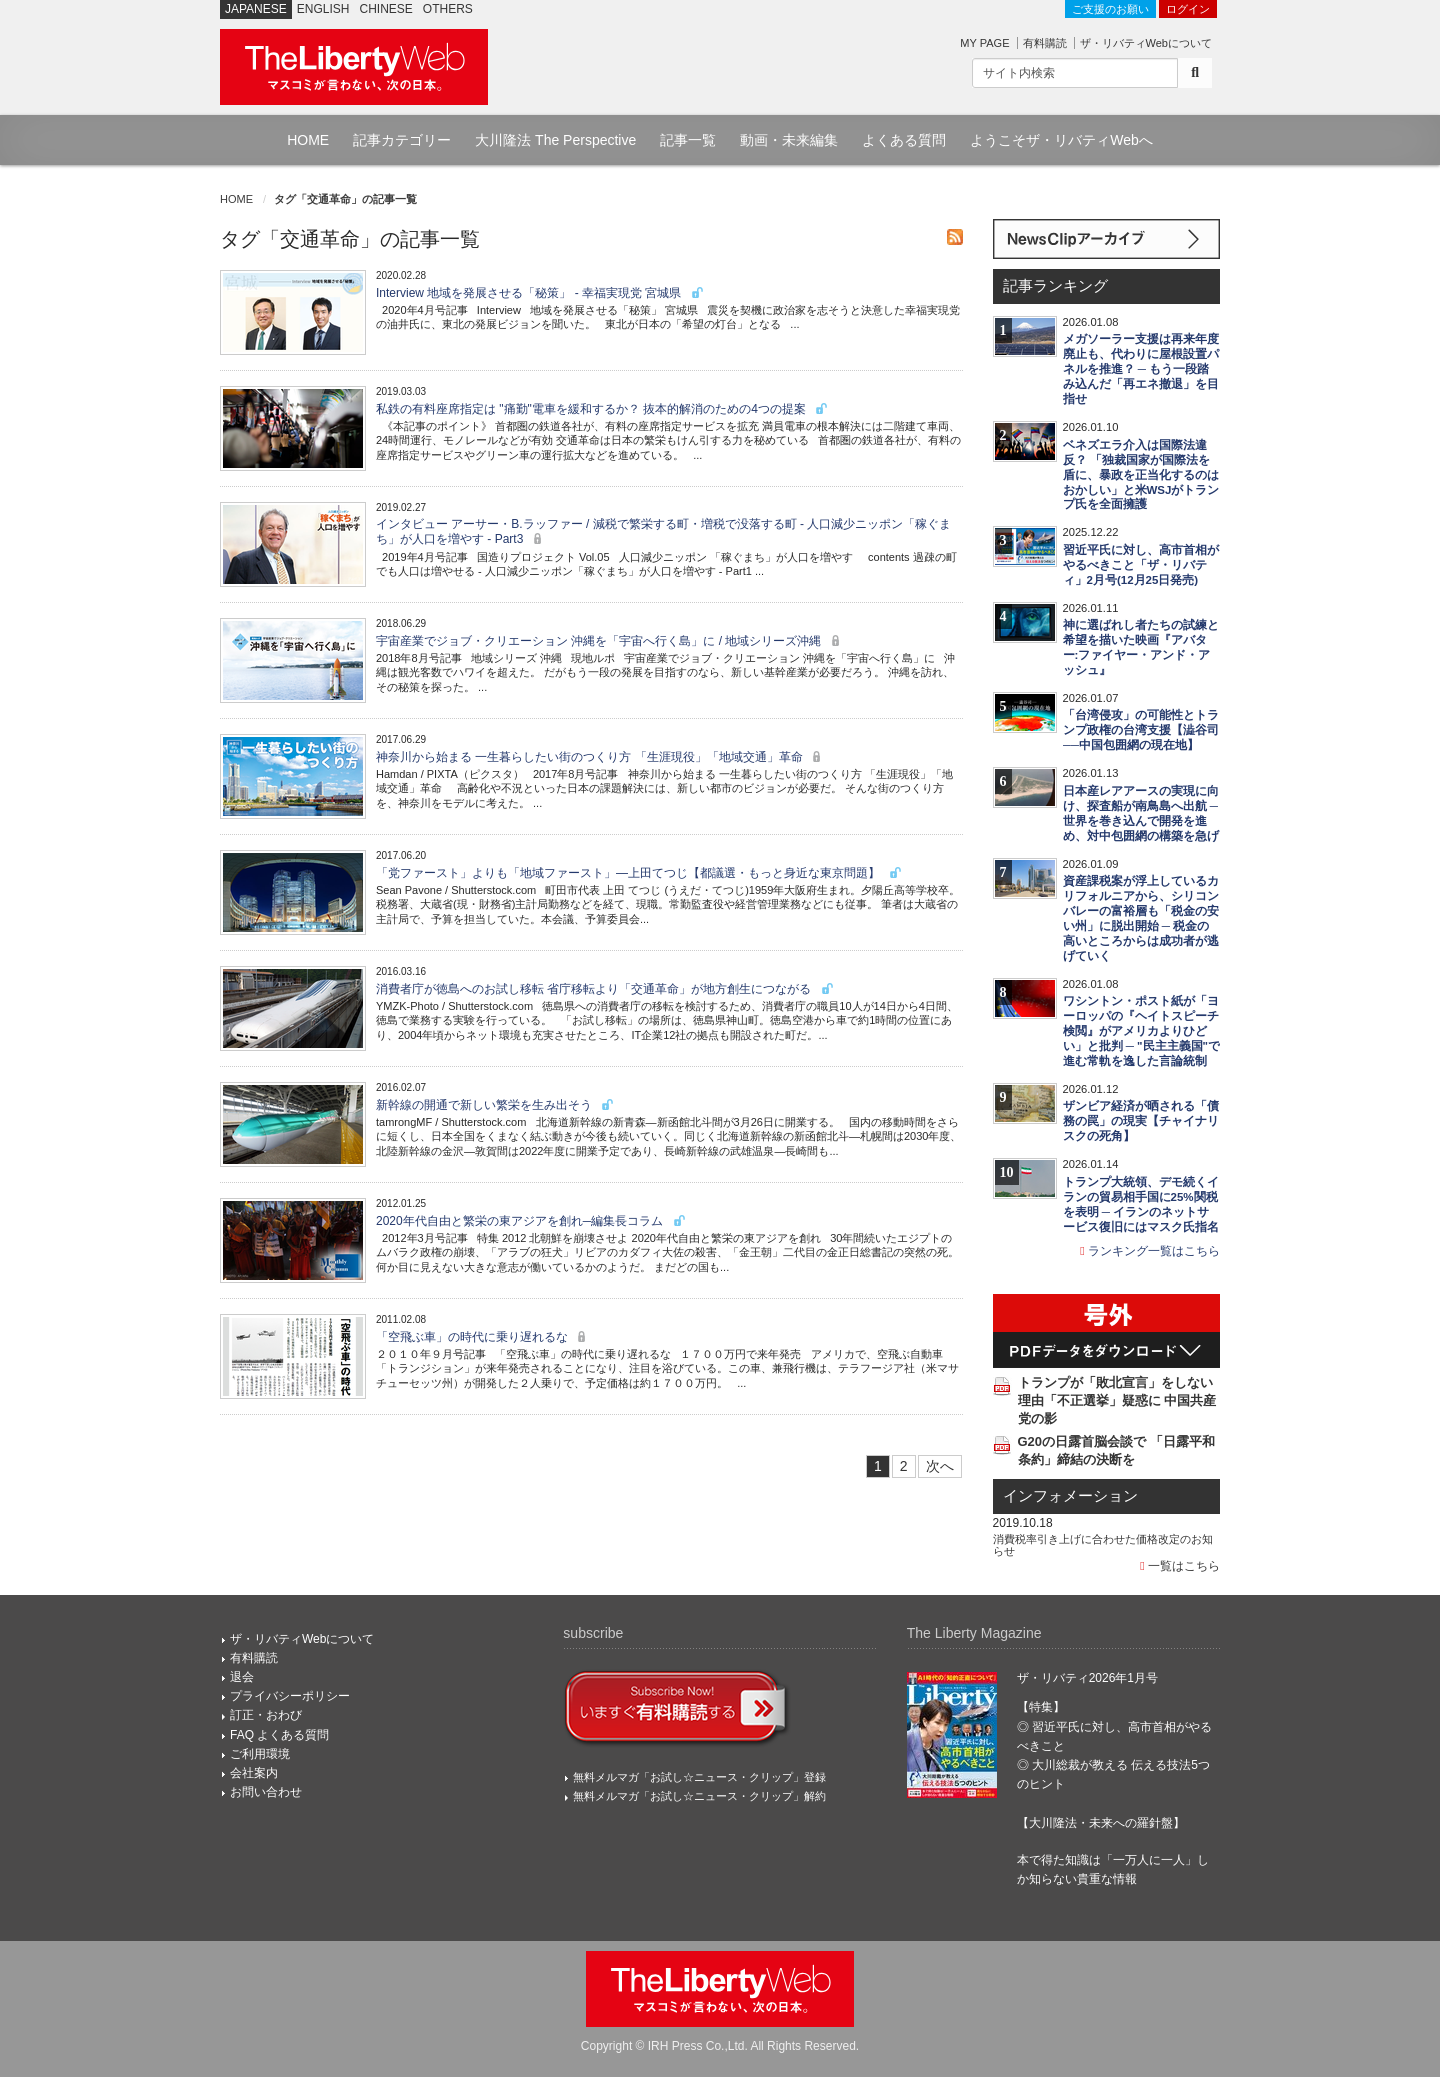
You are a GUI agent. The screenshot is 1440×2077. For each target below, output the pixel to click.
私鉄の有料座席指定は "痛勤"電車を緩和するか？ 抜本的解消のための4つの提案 (602, 409)
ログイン (1188, 9)
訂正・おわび (266, 1715)
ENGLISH (323, 9)
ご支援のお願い (1110, 9)
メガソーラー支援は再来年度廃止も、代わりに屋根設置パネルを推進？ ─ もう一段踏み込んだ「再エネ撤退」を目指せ (1141, 369)
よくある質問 (904, 140)
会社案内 (254, 1773)
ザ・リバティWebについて (1146, 43)
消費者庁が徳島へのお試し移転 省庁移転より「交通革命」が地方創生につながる (605, 989)
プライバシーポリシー (290, 1696)
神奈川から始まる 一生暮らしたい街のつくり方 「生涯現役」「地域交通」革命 (601, 757)
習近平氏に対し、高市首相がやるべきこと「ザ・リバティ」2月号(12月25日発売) (1141, 565)
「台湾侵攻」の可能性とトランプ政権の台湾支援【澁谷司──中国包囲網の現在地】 (1141, 730)
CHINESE (386, 9)
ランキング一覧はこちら (1150, 1251)
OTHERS (448, 9)
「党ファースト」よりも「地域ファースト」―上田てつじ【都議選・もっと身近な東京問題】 (639, 873)
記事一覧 (688, 140)
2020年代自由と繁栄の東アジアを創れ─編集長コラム (531, 1221)
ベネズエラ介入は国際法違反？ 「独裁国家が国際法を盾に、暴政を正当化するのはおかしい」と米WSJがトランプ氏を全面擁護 (1141, 475)
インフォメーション (1070, 1496)
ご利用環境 (260, 1754)
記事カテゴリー (402, 140)
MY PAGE (984, 43)
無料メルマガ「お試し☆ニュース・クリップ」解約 (699, 1796)
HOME (308, 140)
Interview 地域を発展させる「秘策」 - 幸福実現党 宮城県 (540, 293)
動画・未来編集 (789, 140)
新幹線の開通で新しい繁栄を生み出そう (495, 1105)
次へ (940, 1466)
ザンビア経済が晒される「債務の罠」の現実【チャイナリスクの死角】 (1141, 1121)
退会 (242, 1677)
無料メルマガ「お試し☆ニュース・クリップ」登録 (699, 1777)
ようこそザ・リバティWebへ (1061, 140)
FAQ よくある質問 (279, 1735)
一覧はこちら (1180, 1566)
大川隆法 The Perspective (555, 140)
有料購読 (1045, 43)
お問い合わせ (266, 1792)
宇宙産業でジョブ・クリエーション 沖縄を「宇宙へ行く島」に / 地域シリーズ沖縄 (610, 641)
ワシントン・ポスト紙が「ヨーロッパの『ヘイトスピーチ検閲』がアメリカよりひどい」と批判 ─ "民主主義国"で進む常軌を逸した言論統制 (1141, 1031)
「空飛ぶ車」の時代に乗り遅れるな (483, 1337)
